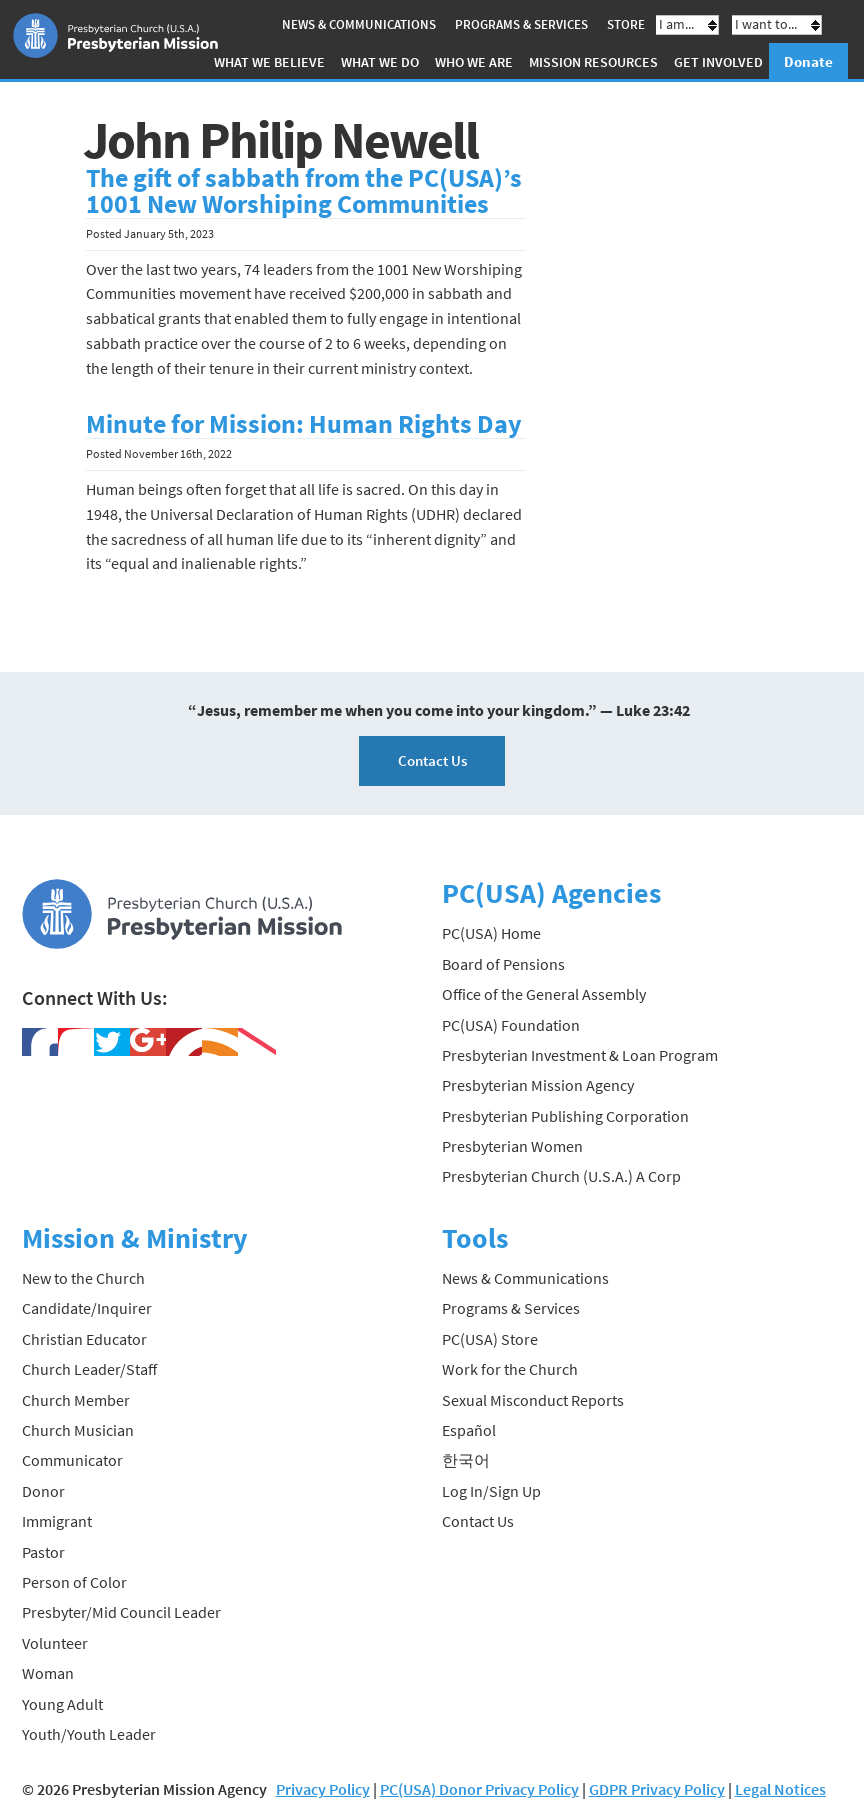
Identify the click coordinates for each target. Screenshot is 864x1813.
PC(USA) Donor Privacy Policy (479, 1789)
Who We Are (474, 62)
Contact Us (432, 760)
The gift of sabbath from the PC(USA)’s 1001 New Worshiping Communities (304, 191)
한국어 (466, 1460)
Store (626, 24)
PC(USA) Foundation (511, 1025)
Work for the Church (510, 1369)
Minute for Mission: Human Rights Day (304, 424)
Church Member (76, 1400)
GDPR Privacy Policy (657, 1789)
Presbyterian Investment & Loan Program (580, 1055)
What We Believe (269, 62)
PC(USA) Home (491, 933)
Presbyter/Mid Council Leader (121, 1612)
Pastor (43, 1552)
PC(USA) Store (490, 1339)
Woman (48, 1673)
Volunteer (55, 1643)
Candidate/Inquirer (87, 1308)
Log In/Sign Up (491, 1491)
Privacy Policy (323, 1789)
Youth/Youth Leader (89, 1734)
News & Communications (359, 24)
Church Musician (78, 1430)
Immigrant (57, 1521)
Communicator (72, 1460)
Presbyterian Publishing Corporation (565, 1116)
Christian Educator (84, 1339)
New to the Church (83, 1278)
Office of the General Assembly (544, 994)
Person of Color (74, 1582)
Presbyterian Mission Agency (538, 1085)
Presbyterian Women (512, 1146)
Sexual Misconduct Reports (533, 1400)
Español (469, 1430)
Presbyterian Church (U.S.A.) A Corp (561, 1176)
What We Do (380, 62)
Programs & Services (521, 24)
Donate (808, 61)
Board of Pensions (503, 964)
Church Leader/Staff (89, 1369)
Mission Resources (593, 62)
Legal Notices (780, 1789)
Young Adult (62, 1704)
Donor (43, 1491)
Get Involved (718, 62)
